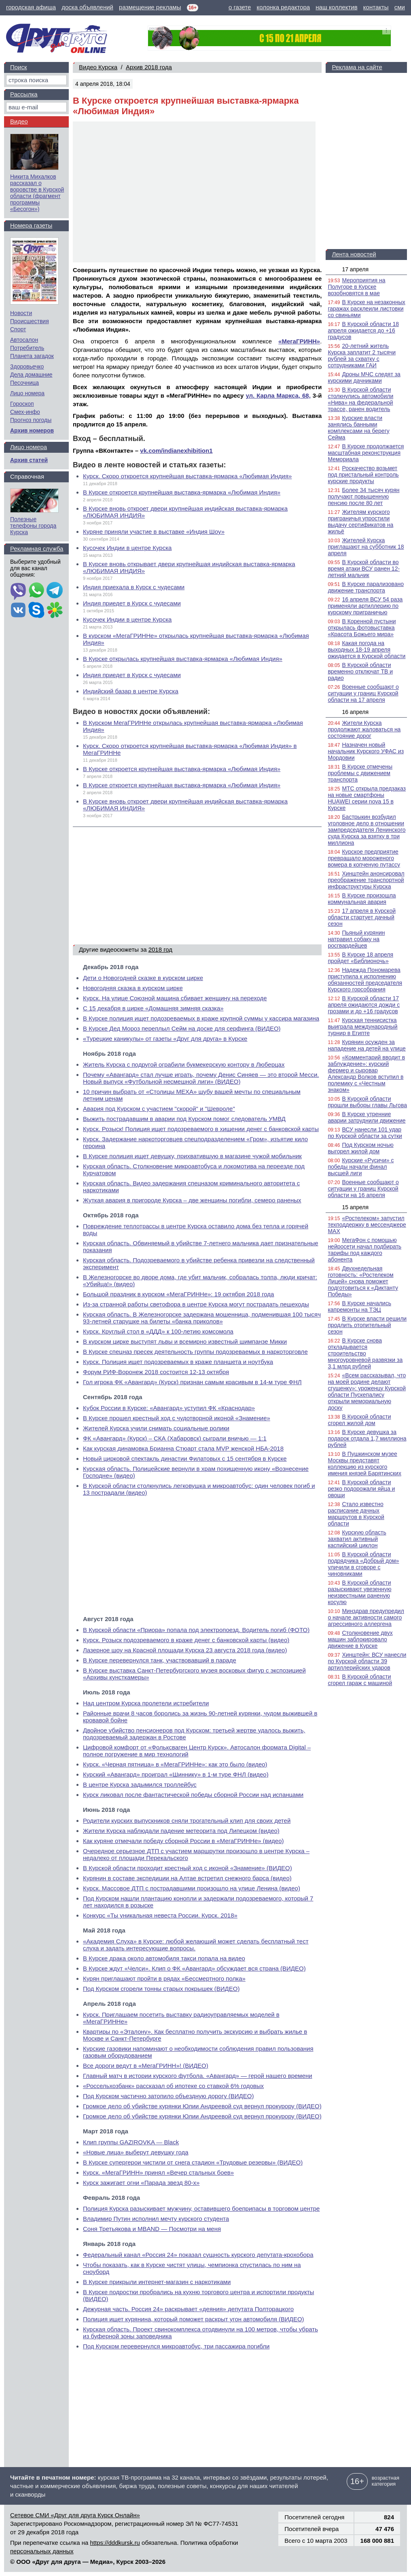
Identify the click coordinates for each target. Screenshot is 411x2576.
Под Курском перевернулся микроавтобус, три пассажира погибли (176, 2346)
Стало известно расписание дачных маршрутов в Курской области (356, 1514)
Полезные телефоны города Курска (33, 525)
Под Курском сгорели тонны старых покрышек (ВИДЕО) (161, 1988)
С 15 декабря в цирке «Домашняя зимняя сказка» (153, 1008)
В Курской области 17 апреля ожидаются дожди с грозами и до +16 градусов (364, 1004)
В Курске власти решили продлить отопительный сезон (367, 1325)
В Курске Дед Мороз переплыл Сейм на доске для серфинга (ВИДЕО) (182, 1028)
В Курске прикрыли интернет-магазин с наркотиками (157, 2281)
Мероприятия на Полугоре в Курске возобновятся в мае (356, 286)
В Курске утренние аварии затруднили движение (366, 1117)
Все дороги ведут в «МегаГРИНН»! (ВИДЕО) (145, 2065)
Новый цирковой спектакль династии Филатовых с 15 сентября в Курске (185, 1458)
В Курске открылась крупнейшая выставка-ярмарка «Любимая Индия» (182, 658)
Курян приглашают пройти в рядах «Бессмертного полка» (164, 1978)
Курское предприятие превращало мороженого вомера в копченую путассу (364, 858)
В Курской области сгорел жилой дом (359, 1419)
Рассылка (24, 94)
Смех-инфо (25, 412)
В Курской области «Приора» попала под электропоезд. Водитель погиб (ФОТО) (196, 1629)
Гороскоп (22, 404)
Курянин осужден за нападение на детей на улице (366, 1045)
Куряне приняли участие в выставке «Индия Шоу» (154, 531)
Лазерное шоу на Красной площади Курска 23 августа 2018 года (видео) (185, 1650)
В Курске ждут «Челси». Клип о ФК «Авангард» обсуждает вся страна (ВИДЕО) (194, 1968)
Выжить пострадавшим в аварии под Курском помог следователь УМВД (184, 1118)
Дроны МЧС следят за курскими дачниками (364, 377)
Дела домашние (31, 374)
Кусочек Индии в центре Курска (127, 547)
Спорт (18, 329)
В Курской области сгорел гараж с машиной (360, 1679)
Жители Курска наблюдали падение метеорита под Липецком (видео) (181, 1830)
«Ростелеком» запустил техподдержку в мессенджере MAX (367, 1224)
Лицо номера (27, 393)
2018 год (160, 949)
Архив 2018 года (149, 67)
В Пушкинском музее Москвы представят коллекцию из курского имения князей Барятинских (364, 1464)
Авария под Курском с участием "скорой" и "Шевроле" (159, 1108)
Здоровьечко (27, 366)
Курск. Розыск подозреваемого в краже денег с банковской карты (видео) (186, 1639)
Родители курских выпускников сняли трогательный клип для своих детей (186, 1820)
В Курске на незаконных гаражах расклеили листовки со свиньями (366, 308)
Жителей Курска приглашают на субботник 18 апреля (366, 546)
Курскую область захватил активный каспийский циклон (357, 1539)
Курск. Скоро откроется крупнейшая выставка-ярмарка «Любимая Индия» (187, 476)
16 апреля (355, 712)
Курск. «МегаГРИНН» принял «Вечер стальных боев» (158, 2172)
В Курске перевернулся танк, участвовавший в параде (159, 1660)
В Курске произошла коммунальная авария (362, 898)
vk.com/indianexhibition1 (176, 450)
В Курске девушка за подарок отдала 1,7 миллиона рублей (367, 1438)
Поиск (18, 67)
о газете (240, 7)
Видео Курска (98, 67)
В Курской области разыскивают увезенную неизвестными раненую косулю (359, 1592)
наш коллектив (336, 7)
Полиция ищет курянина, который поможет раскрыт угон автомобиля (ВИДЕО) (193, 2319)
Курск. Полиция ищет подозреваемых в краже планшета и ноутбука (178, 1361)
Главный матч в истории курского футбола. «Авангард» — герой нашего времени (197, 2075)
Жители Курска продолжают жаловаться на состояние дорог (364, 729)
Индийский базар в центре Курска (130, 691)
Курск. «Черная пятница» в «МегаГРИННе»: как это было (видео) (175, 1764)
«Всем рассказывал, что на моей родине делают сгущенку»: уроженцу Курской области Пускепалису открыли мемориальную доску (367, 1391)
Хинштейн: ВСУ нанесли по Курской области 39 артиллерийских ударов (367, 1661)
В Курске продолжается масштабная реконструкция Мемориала (366, 452)
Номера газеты (31, 225)
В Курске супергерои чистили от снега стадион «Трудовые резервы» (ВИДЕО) (193, 2162)
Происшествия (29, 321)
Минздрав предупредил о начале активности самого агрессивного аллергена (366, 1617)
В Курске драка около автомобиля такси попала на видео (164, 1958)
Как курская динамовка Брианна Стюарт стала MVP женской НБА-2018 (183, 1448)
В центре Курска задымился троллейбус (140, 1784)
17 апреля (355, 269)
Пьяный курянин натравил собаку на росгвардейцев (356, 939)
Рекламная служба (36, 548)
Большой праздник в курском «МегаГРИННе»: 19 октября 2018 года (178, 1294)
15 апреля (355, 1207)
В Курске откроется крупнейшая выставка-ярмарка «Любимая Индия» (181, 492)
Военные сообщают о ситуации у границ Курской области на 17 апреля (363, 693)
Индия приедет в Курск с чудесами (132, 603)
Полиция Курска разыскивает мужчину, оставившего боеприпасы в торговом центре (201, 2208)
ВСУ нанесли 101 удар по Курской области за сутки (365, 1132)
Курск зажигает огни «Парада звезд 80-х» (141, 2182)
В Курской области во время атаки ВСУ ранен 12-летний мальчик (364, 568)
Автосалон (24, 340)
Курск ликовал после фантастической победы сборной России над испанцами (193, 1794)
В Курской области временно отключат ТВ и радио (360, 671)
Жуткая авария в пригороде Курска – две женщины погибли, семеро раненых (192, 1200)
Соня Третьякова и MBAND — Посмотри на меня (152, 2228)
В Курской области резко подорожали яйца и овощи (361, 1488)
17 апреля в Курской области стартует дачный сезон (362, 917)
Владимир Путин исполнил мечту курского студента (156, 2218)
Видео (19, 121)
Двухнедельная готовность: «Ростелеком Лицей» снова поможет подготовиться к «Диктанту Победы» (363, 1281)
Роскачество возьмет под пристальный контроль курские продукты (363, 474)
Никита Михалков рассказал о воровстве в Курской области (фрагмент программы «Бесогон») (37, 192)
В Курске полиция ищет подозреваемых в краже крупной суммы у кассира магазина (201, 1018)
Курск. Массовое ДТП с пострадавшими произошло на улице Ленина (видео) (191, 1888)
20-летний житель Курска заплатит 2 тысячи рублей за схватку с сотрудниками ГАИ (362, 356)
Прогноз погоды (30, 420)
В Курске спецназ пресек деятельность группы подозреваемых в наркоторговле (195, 1351)
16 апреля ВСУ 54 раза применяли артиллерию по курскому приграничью (365, 606)
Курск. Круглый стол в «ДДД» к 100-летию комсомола (158, 1331)
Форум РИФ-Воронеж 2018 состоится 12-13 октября (156, 1371)
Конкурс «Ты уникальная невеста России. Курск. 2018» (160, 1915)
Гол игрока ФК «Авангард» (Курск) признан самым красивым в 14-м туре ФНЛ (192, 1382)
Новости (21, 313)
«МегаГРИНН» (299, 341)
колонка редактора (283, 7)
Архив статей (29, 460)
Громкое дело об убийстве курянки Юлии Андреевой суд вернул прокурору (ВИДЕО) (202, 2106)
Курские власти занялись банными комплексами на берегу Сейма (358, 428)
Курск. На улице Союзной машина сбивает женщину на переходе (175, 998)
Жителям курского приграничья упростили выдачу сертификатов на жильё (360, 522)
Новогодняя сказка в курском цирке (133, 987)
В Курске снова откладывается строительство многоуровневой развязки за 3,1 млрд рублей (365, 1353)
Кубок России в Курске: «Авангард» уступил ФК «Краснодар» (169, 1407)
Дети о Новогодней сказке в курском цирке (143, 977)
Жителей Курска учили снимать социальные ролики (156, 1428)
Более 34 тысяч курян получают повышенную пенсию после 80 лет (363, 496)
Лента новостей (354, 254)
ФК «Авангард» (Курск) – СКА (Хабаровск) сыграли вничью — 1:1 (175, 1438)
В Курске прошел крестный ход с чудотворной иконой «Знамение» (176, 1418)
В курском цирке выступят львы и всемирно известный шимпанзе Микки (185, 1341)
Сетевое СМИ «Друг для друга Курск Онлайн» (75, 2515)
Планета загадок (32, 356)
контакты (376, 7)
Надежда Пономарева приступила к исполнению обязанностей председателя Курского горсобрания (365, 980)
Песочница (24, 382)
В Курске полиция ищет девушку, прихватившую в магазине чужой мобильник (192, 1156)
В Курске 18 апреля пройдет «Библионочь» (360, 957)
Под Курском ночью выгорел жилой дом (360, 1148)
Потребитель (27, 348)
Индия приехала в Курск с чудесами (133, 587)
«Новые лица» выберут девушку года (136, 2152)
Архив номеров (32, 430)
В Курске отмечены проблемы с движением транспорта (360, 773)
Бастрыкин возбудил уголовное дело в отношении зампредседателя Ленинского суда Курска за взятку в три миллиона (366, 830)
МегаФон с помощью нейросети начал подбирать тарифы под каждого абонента (364, 1250)
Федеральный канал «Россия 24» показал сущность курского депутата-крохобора (198, 2254)
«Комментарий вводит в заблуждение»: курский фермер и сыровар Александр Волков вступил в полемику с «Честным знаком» (366, 1073)
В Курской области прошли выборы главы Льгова (367, 1101)
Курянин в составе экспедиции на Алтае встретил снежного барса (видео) (187, 1878)
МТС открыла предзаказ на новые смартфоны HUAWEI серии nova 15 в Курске (367, 798)
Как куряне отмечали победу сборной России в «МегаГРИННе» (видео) (183, 1840)
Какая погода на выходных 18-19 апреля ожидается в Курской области (366, 649)
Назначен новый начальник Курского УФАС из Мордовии (366, 751)
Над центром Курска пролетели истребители (146, 1703)
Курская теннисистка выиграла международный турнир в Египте (362, 1026)
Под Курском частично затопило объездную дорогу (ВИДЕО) (168, 2095)
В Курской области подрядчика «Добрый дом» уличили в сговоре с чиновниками (363, 1564)
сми (399, 7)
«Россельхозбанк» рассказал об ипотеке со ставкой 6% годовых (173, 2085)
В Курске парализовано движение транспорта (366, 587)
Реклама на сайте (357, 67)
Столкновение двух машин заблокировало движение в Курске (360, 1639)
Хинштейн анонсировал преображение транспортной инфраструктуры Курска (366, 880)
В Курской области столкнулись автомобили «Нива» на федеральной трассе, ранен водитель (360, 399)
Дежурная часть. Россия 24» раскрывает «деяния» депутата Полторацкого (188, 2308)
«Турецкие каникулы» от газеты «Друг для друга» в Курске (165, 1038)
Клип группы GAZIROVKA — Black (131, 2142)
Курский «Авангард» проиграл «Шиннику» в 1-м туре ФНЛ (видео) (176, 1774)
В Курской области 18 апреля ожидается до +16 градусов (363, 330)
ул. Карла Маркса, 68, (278, 395)
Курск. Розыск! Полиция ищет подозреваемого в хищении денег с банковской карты (201, 1128)
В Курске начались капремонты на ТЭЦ (359, 1306)
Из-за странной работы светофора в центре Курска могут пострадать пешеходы (196, 1304)
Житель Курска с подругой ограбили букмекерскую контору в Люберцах (183, 1064)
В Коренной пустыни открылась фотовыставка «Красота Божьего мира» (362, 627)
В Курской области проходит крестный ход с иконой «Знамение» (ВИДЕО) (187, 1867)
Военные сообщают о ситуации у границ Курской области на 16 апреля (363, 1188)
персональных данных (42, 2551)
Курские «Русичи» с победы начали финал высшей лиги (361, 1166)
